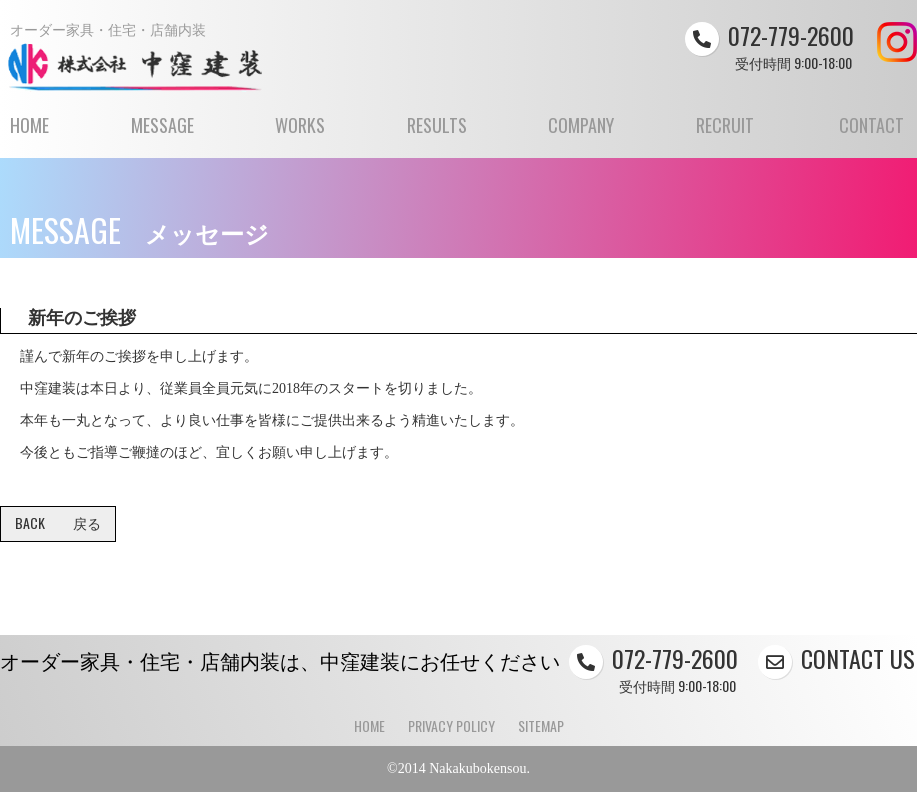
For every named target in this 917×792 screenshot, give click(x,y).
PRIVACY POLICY (451, 725)
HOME (29, 134)
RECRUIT (725, 134)
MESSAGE (162, 134)
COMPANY (581, 134)
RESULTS (437, 134)
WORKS (300, 134)
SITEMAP (541, 725)
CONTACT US (836, 658)
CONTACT (871, 134)
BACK (58, 522)
